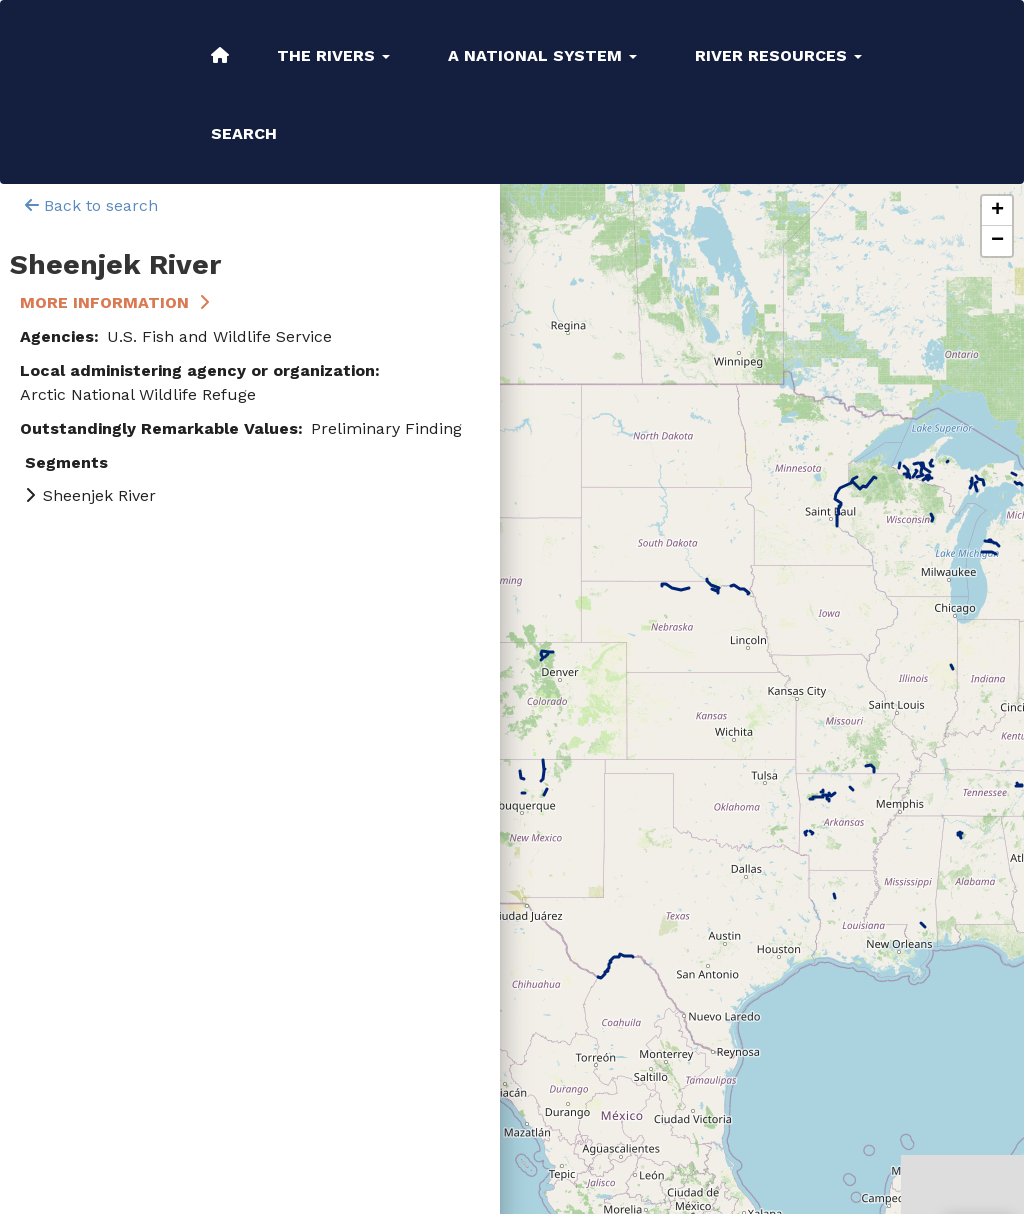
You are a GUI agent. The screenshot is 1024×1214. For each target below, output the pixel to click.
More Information (104, 302)
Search (244, 133)
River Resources (778, 55)
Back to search (91, 205)
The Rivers (333, 55)
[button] (997, 211)
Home (220, 55)
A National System (542, 55)
